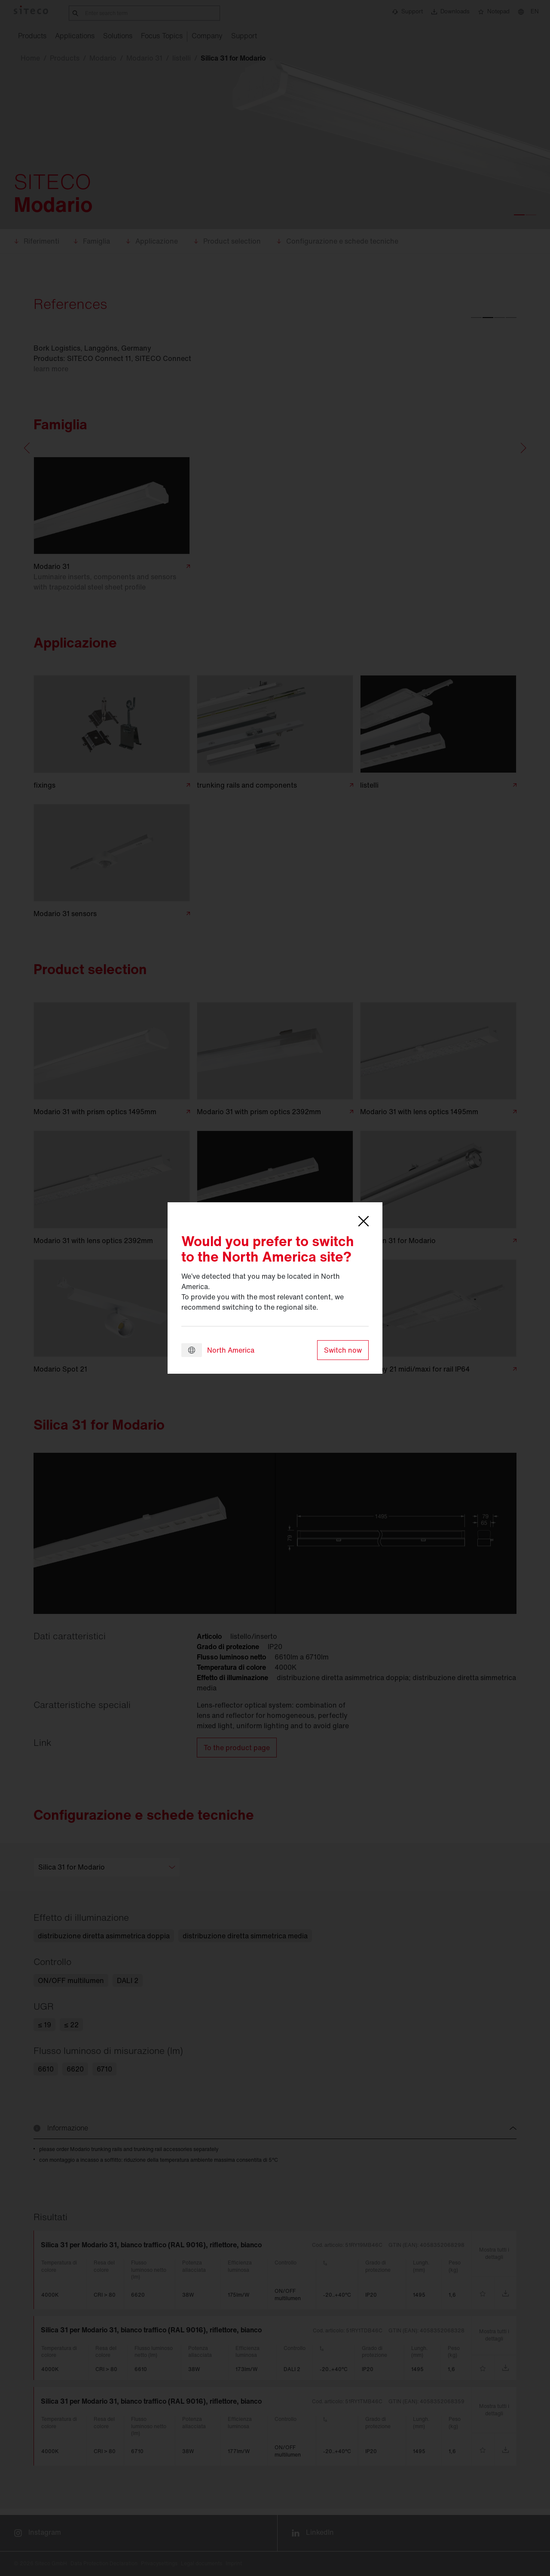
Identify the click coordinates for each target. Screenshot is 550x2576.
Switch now (343, 1350)
